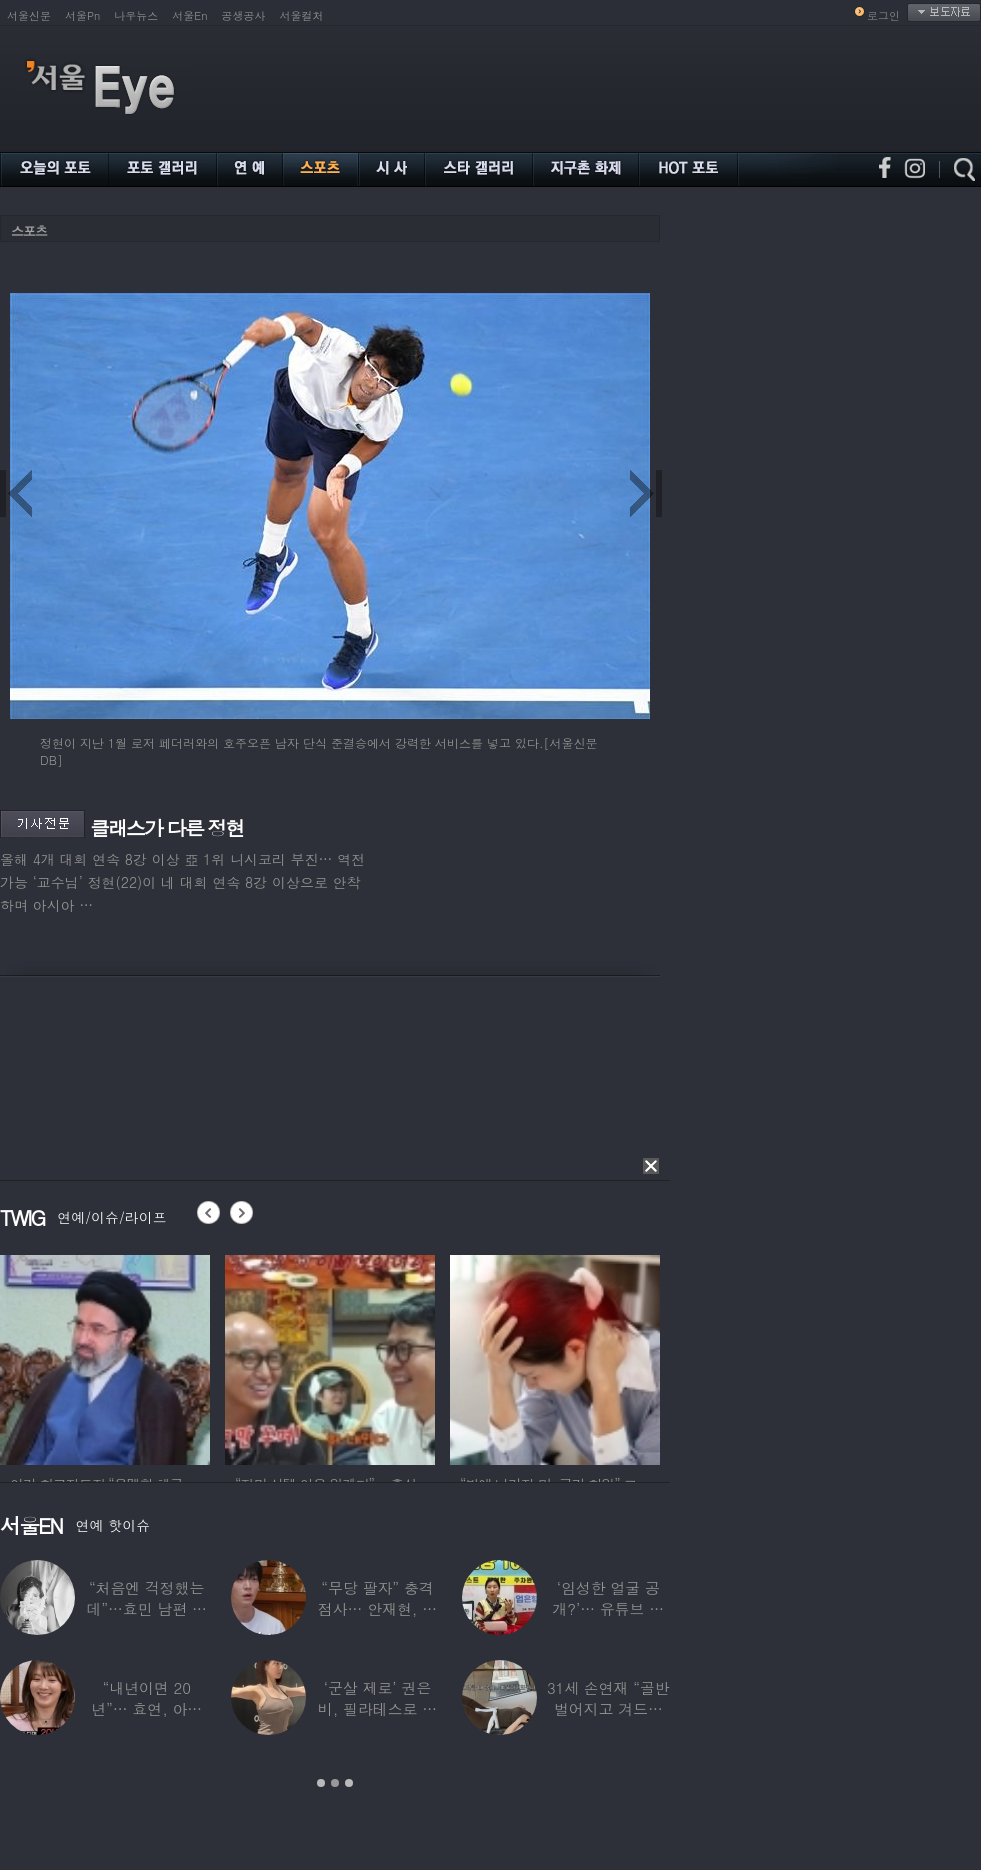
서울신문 (29, 15)
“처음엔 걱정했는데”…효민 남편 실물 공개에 (146, 1608)
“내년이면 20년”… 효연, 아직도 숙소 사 (146, 1708)
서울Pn (82, 15)
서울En (189, 15)
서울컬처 (302, 15)
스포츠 (29, 230)
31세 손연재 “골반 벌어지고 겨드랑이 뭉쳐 (608, 1708)
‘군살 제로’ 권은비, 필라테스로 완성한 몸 (377, 1708)
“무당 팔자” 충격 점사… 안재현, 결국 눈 (377, 1608)
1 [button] (321, 1783)
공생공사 (244, 15)
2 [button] (335, 1783)
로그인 (883, 15)
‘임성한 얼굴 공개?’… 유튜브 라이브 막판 (608, 1608)
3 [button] (349, 1783)
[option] (105, 1357)
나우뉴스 (136, 15)
